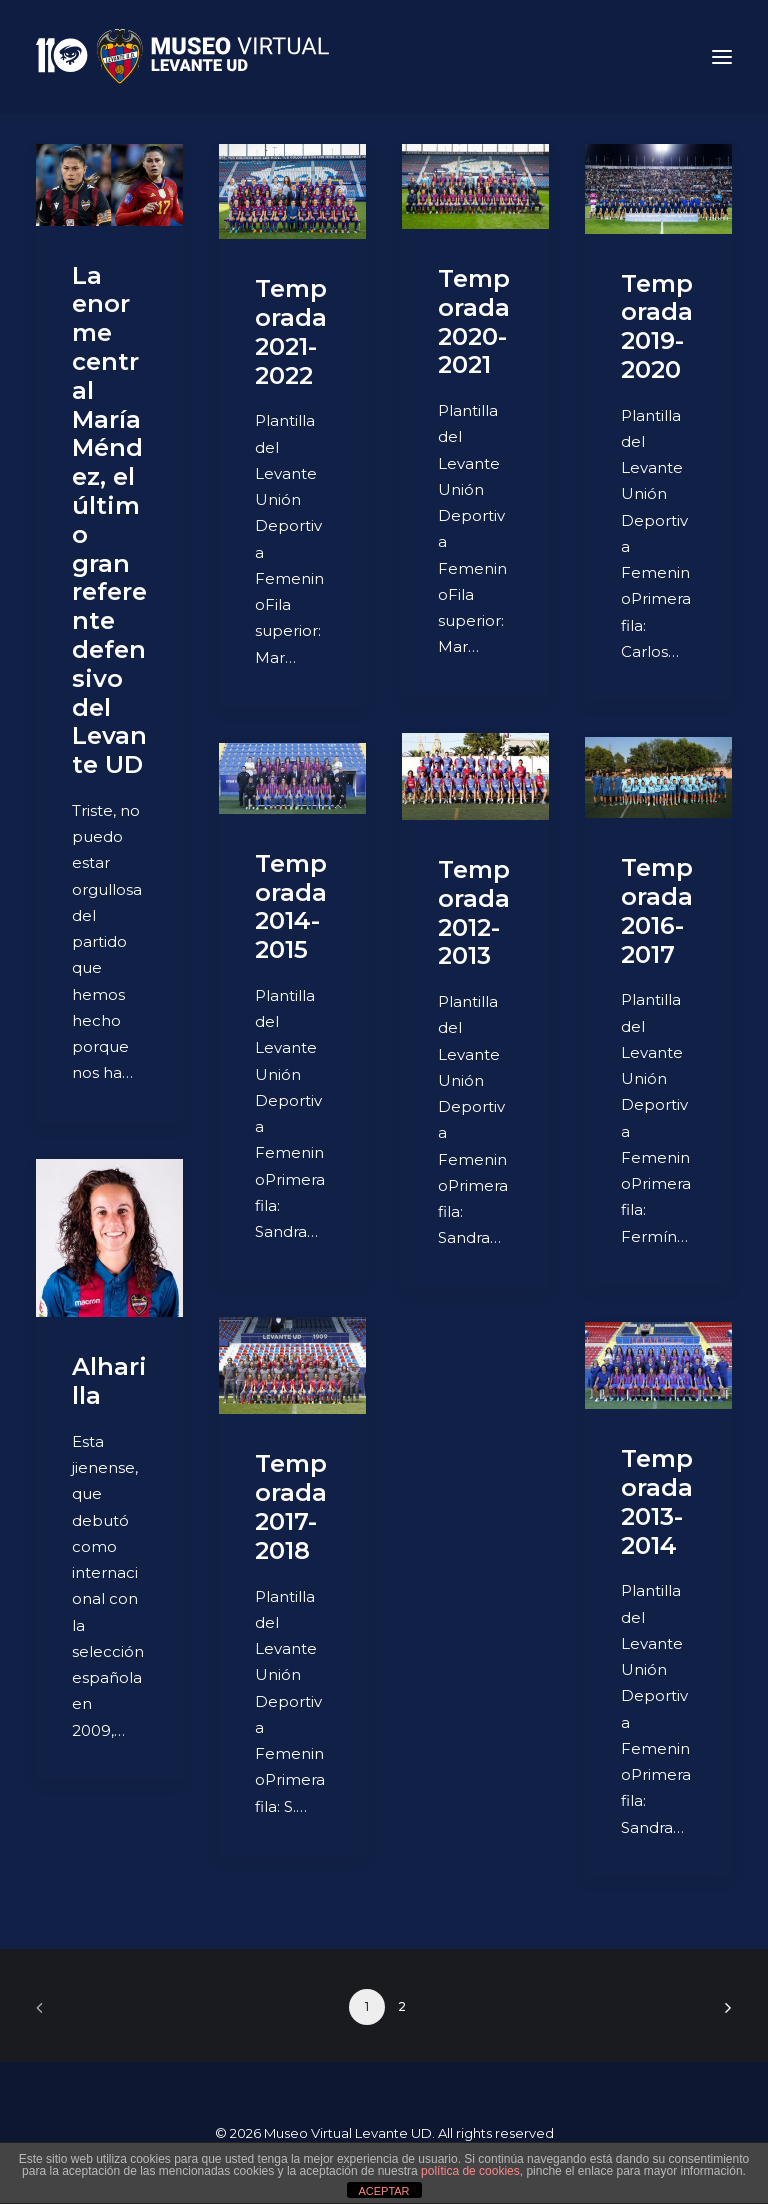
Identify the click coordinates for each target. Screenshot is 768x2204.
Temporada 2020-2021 (474, 321)
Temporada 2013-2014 (657, 1501)
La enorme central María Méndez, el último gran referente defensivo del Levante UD (109, 520)
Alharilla (109, 1381)
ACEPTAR (383, 2191)
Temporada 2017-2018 (291, 1506)
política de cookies (470, 2171)
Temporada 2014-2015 (291, 906)
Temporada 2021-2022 (291, 331)
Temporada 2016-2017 (657, 910)
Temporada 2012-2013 (474, 912)
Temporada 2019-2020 (657, 326)
